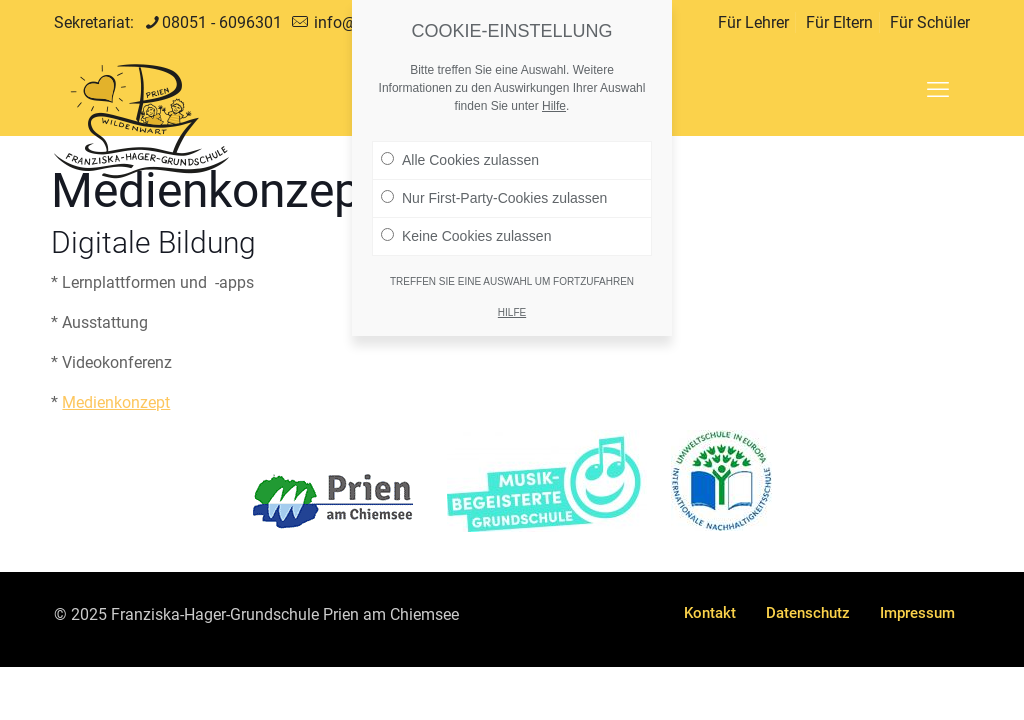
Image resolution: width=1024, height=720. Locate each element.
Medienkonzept (116, 402)
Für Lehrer (753, 22)
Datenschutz (808, 613)
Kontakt (710, 613)
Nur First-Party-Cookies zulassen (494, 183)
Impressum (917, 613)
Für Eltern (839, 22)
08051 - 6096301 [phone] (222, 22)
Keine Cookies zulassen (466, 221)
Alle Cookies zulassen (460, 145)
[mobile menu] (938, 90)
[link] (333, 501)
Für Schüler (930, 22)
